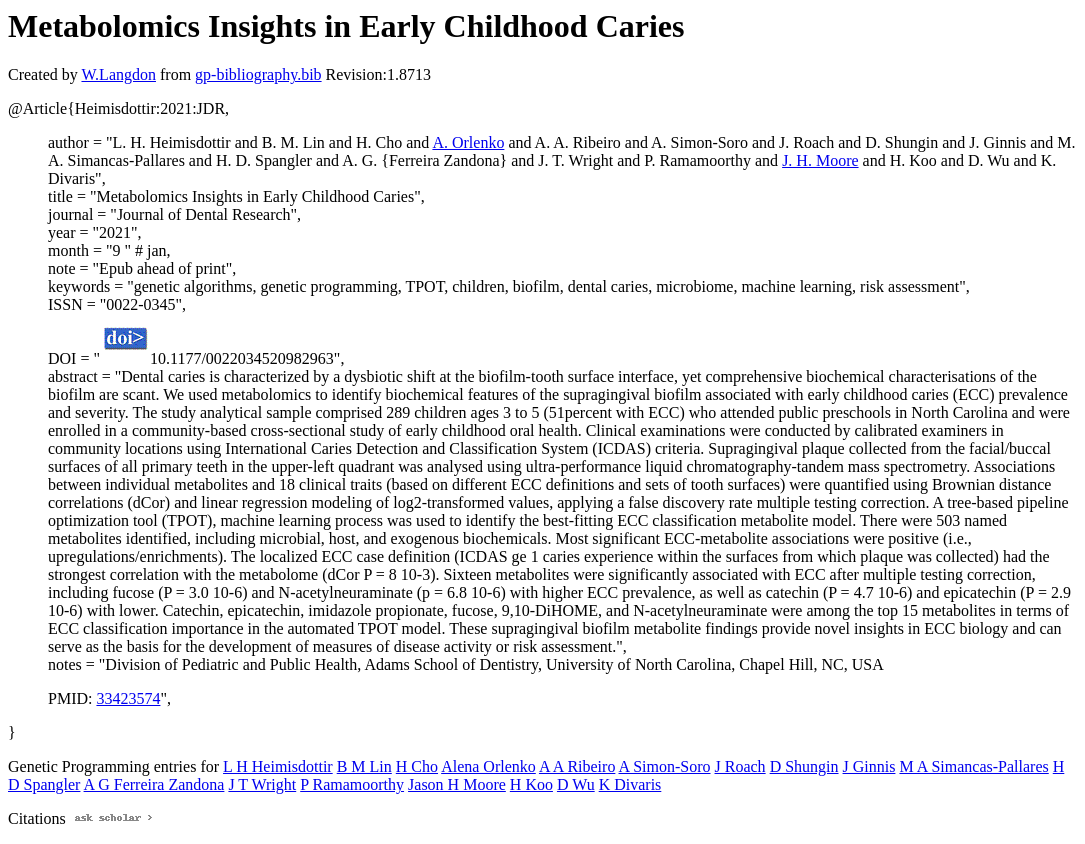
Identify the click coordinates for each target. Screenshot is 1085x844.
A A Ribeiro (577, 766)
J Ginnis (869, 766)
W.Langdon (118, 74)
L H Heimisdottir (278, 766)
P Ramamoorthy (352, 784)
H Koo (531, 784)
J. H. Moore (820, 160)
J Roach (740, 766)
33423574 (128, 698)
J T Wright (262, 784)
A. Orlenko (468, 142)
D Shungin (804, 766)
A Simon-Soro (665, 766)
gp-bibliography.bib (258, 74)
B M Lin (364, 766)
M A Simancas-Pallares (973, 766)
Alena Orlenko (488, 766)
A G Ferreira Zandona (154, 784)
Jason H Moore (457, 784)
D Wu (576, 784)
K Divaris (630, 784)
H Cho (417, 766)
